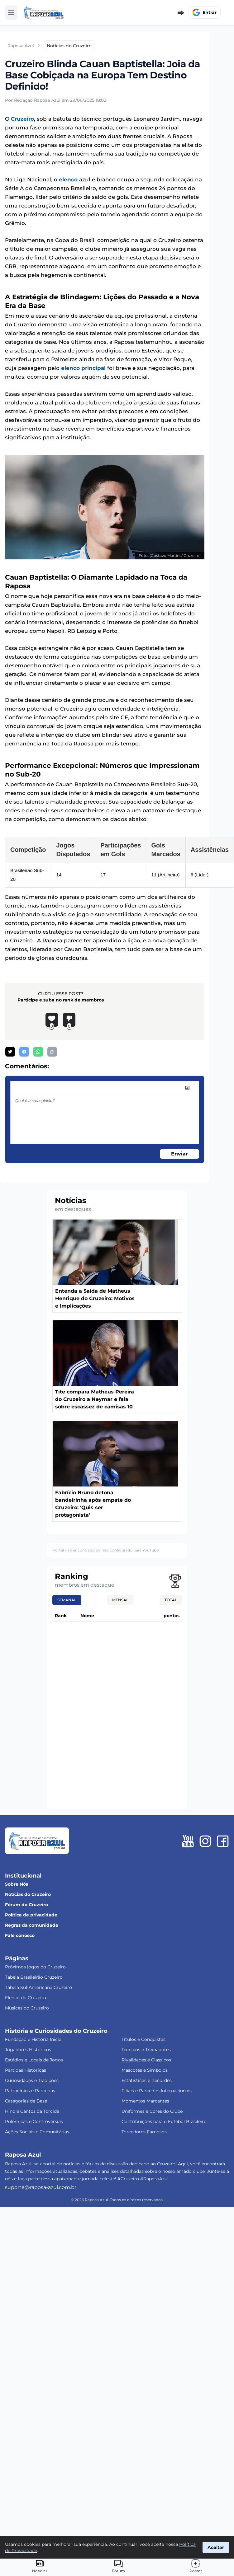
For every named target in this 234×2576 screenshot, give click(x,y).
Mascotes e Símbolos (145, 2070)
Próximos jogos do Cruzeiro (35, 1967)
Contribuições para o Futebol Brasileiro (164, 2121)
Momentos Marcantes (145, 2101)
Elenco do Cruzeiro (25, 1997)
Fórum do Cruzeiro (26, 1904)
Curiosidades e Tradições (32, 2080)
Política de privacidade (31, 1915)
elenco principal (83, 368)
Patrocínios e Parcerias (30, 2090)
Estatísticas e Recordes (147, 2080)
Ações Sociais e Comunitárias (37, 2132)
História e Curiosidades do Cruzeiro (56, 2031)
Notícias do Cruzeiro (28, 1894)
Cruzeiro (22, 119)
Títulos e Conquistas (143, 2039)
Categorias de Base (26, 2101)
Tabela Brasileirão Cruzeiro (34, 1977)
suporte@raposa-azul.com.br (40, 2187)
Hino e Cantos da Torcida (32, 2111)
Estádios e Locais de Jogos (34, 2060)
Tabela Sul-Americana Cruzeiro (38, 1987)
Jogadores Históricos (28, 2049)
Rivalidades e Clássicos (146, 2060)
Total (171, 1600)
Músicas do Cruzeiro (27, 2008)
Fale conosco (20, 1935)
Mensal (120, 1600)
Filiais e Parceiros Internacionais (157, 2090)
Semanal (66, 1600)
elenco (68, 179)
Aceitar (216, 2547)
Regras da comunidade (31, 1925)
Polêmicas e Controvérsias (34, 2121)
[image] (187, 1087)
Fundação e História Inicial (34, 2039)
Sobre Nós (16, 1884)
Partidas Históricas (25, 2070)
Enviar (179, 1154)
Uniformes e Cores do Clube (152, 2111)
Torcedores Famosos (144, 2132)
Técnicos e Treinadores (146, 2049)
